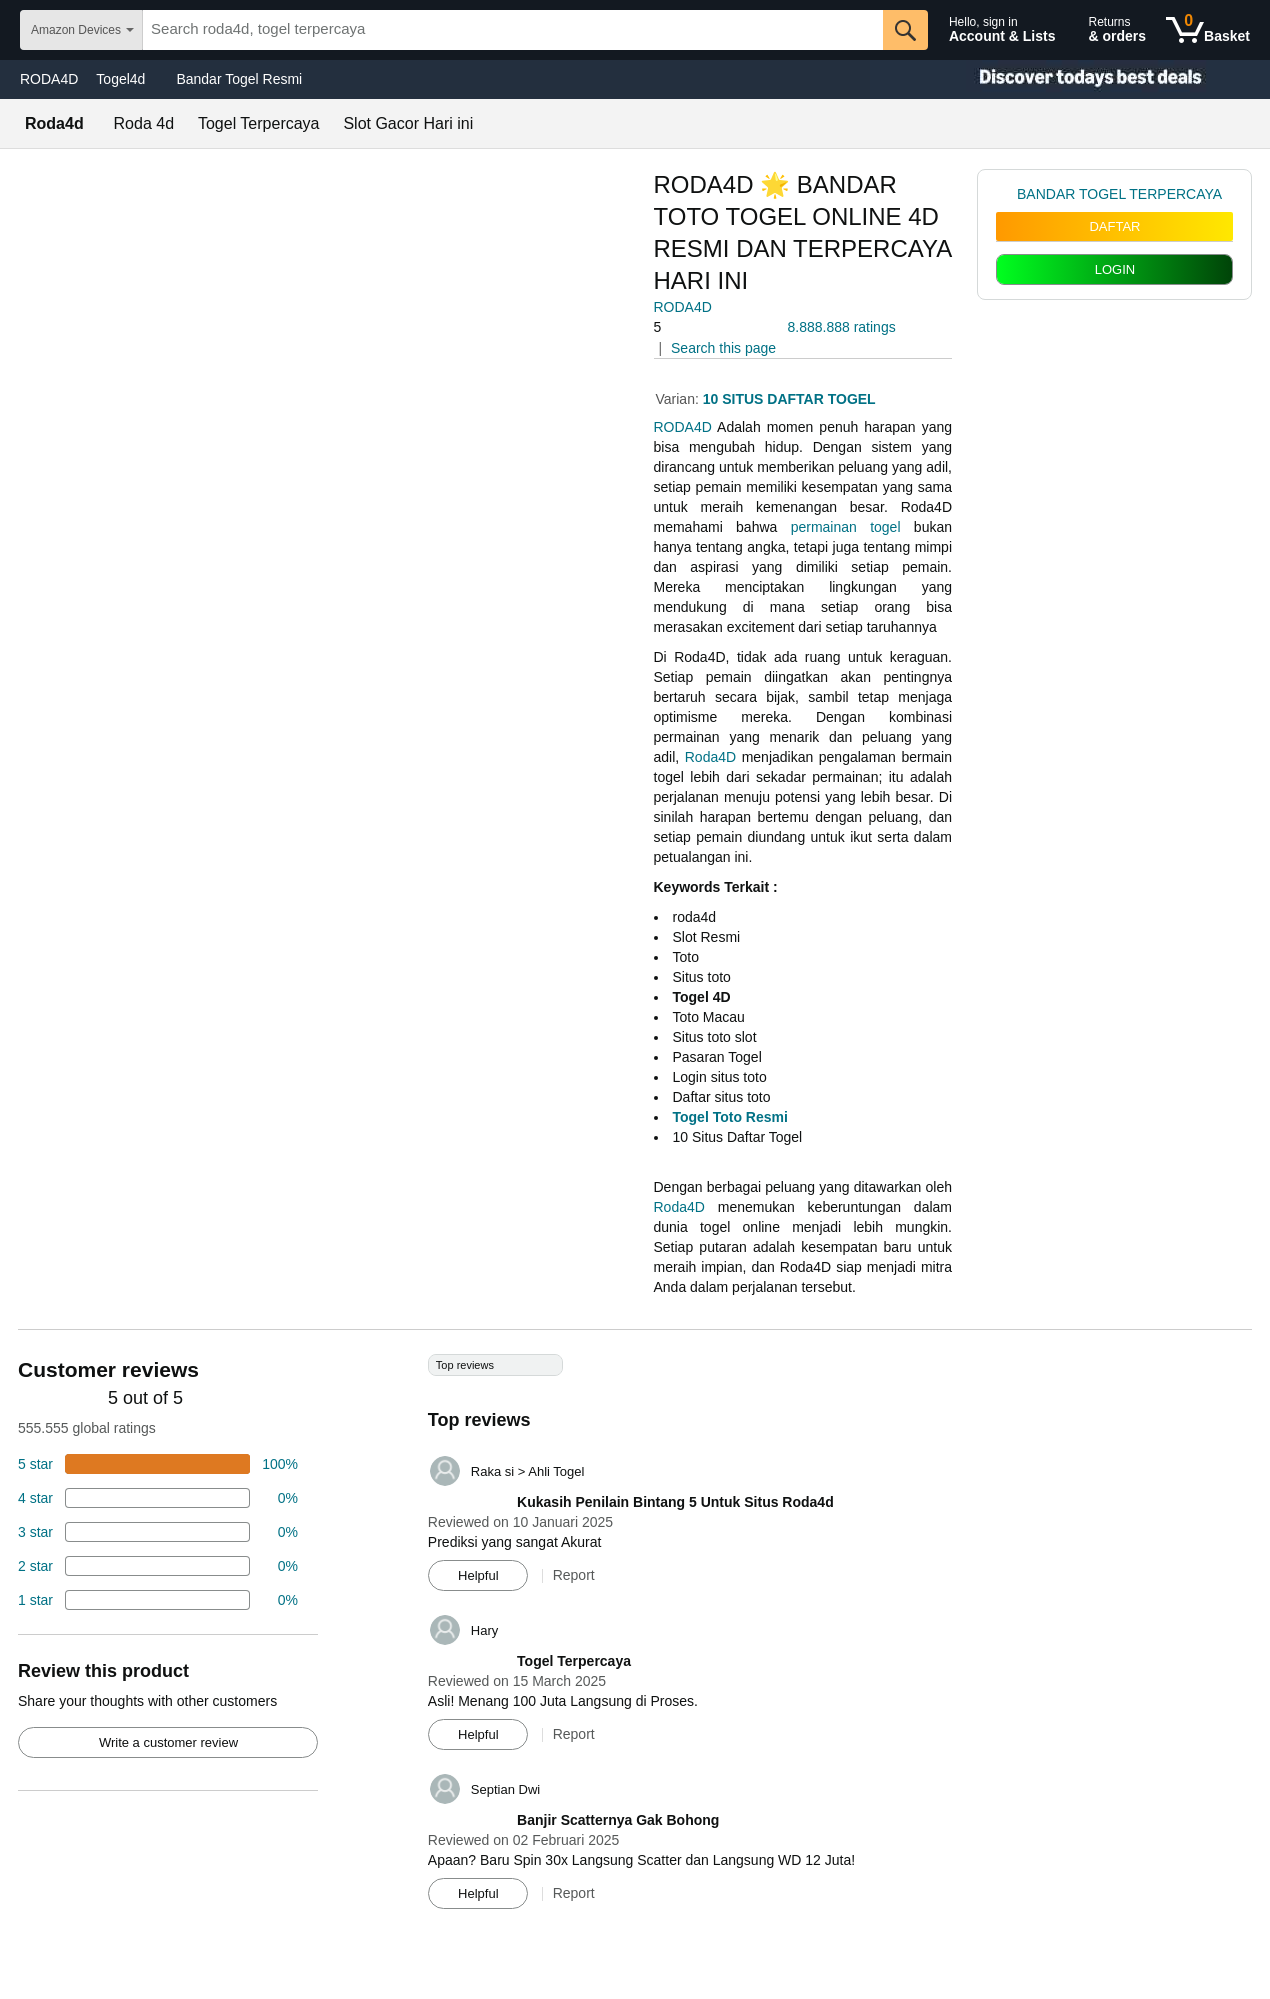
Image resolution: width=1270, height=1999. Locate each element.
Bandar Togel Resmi (239, 79)
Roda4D (710, 757)
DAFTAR (1114, 226)
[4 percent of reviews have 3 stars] (158, 1532)
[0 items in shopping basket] (1208, 30)
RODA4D (49, 79)
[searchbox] (513, 30)
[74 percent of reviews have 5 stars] (158, 1464)
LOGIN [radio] (1115, 269)
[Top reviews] (635, 1639)
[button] (710, 327)
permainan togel (846, 527)
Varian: (679, 399)
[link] (1006, 194)
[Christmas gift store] (1070, 79)
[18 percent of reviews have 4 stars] (158, 1498)
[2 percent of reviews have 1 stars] (158, 1600)
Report (574, 1575)
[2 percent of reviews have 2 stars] (158, 1566)
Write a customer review (168, 1742)
